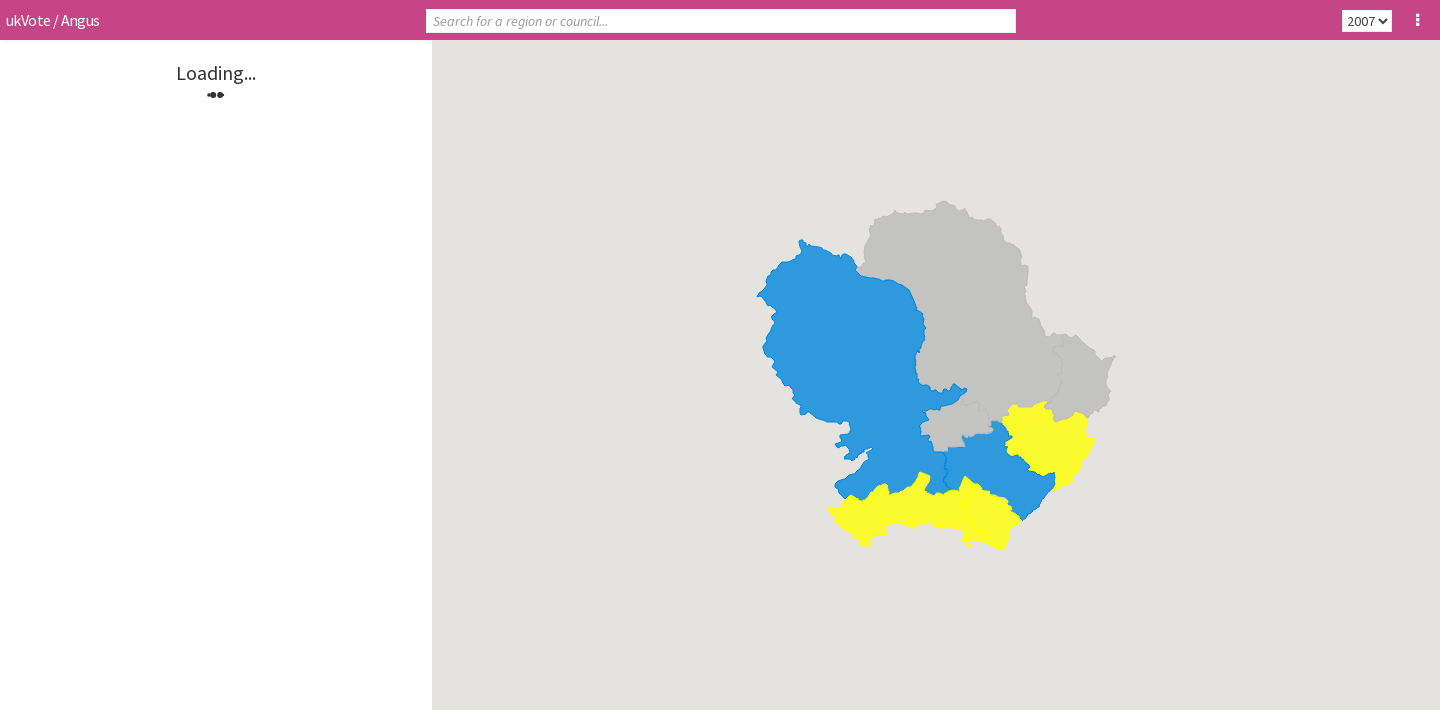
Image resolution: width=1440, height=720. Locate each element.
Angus (80, 20)
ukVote (28, 20)
